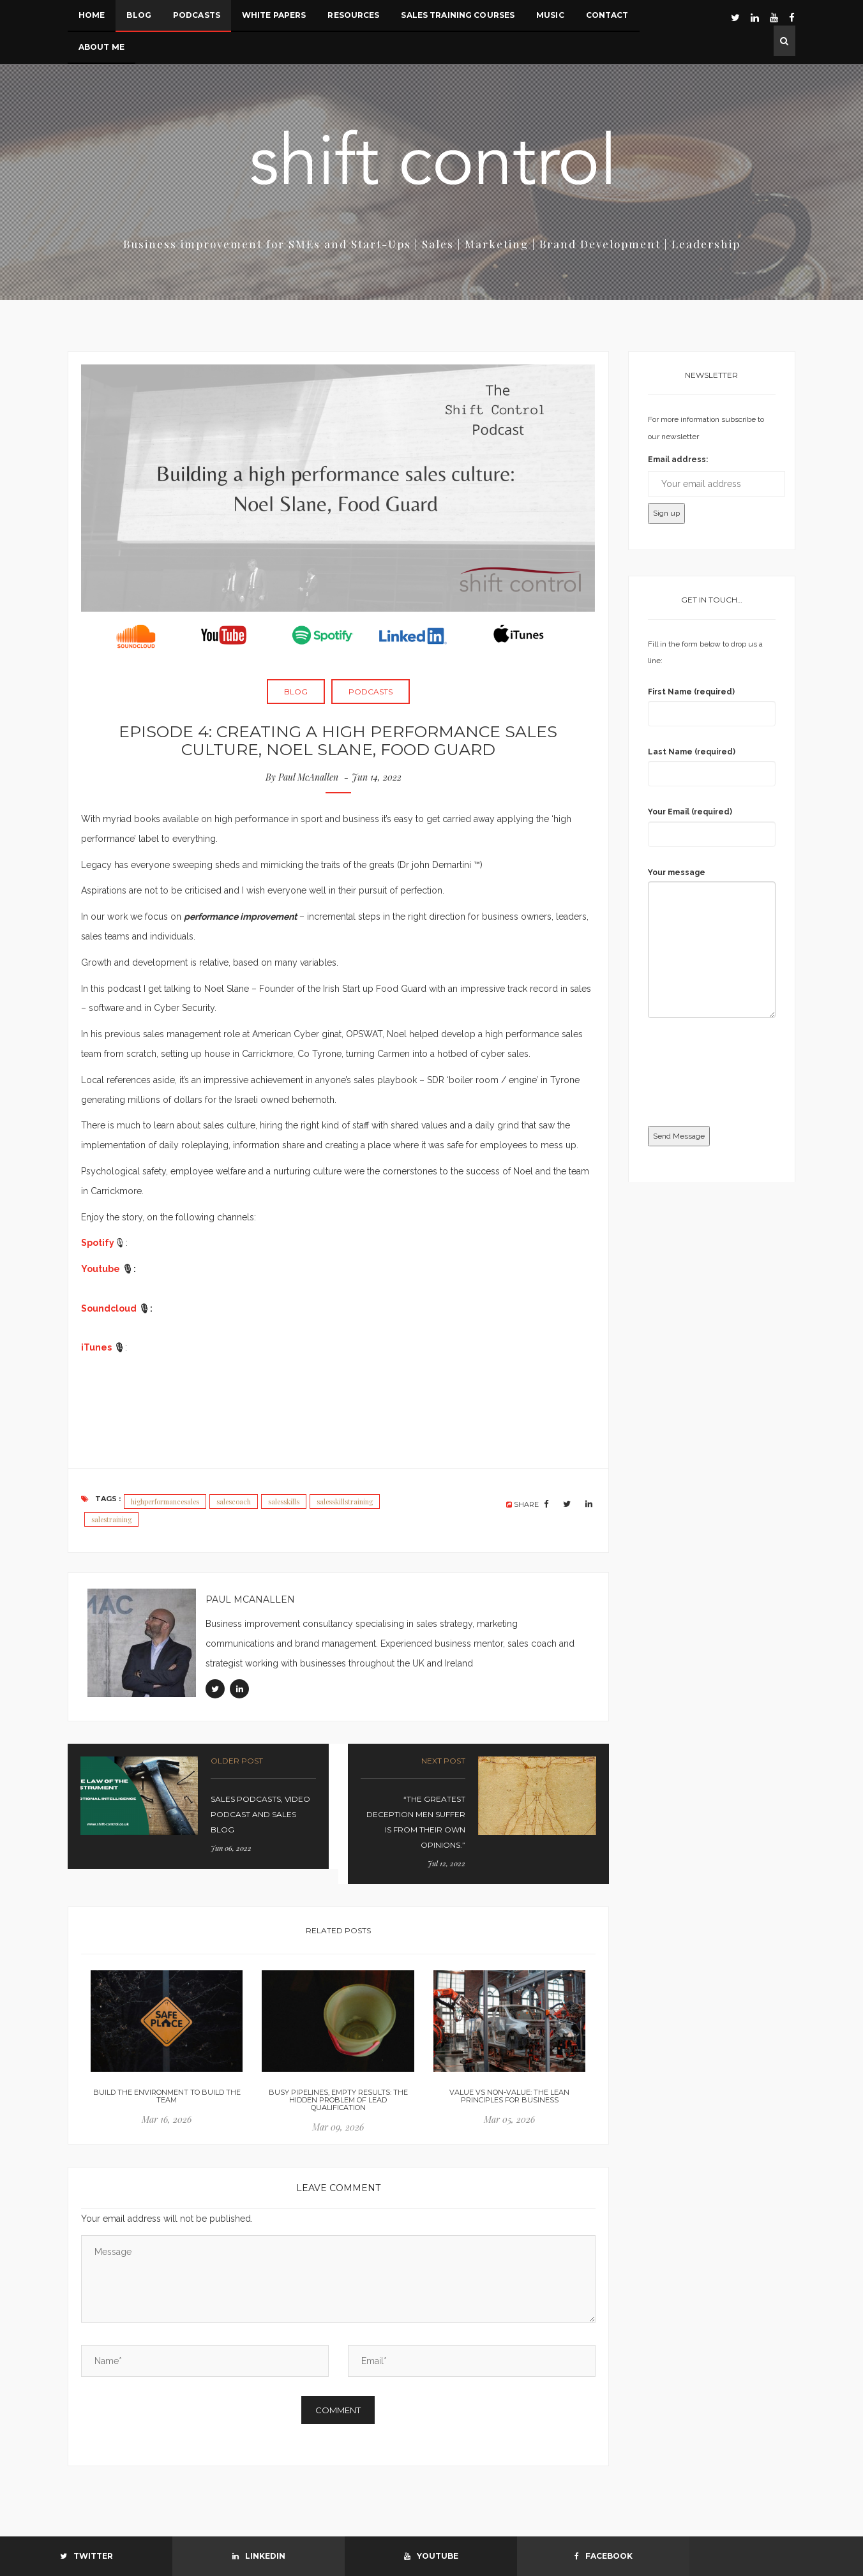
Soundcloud (109, 1308)
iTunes (96, 1347)
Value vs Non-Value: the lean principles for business (509, 2096)
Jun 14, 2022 (378, 777)
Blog (296, 691)
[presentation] (700, 1074)
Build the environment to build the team (167, 2096)
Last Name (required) (691, 751)
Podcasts (371, 691)
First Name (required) (691, 691)
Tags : (101, 1498)
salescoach (233, 1501)
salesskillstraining (345, 1501)
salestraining (111, 1519)
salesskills (283, 1501)
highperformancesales (165, 1501)
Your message (676, 872)
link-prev (198, 1806)
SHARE (523, 1504)
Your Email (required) (690, 811)
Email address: (678, 459)
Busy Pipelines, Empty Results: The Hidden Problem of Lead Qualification (338, 2100)
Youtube (100, 1269)
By (302, 777)
